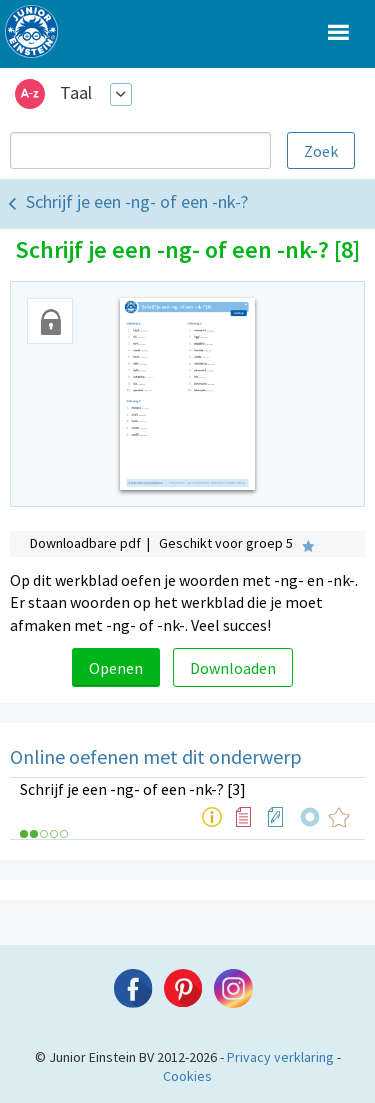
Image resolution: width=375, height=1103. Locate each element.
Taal (76, 92)
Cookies (187, 1076)
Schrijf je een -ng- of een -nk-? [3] (133, 789)
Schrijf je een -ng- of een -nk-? (137, 201)
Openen (116, 668)
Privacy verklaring (280, 1057)
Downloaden (233, 668)
